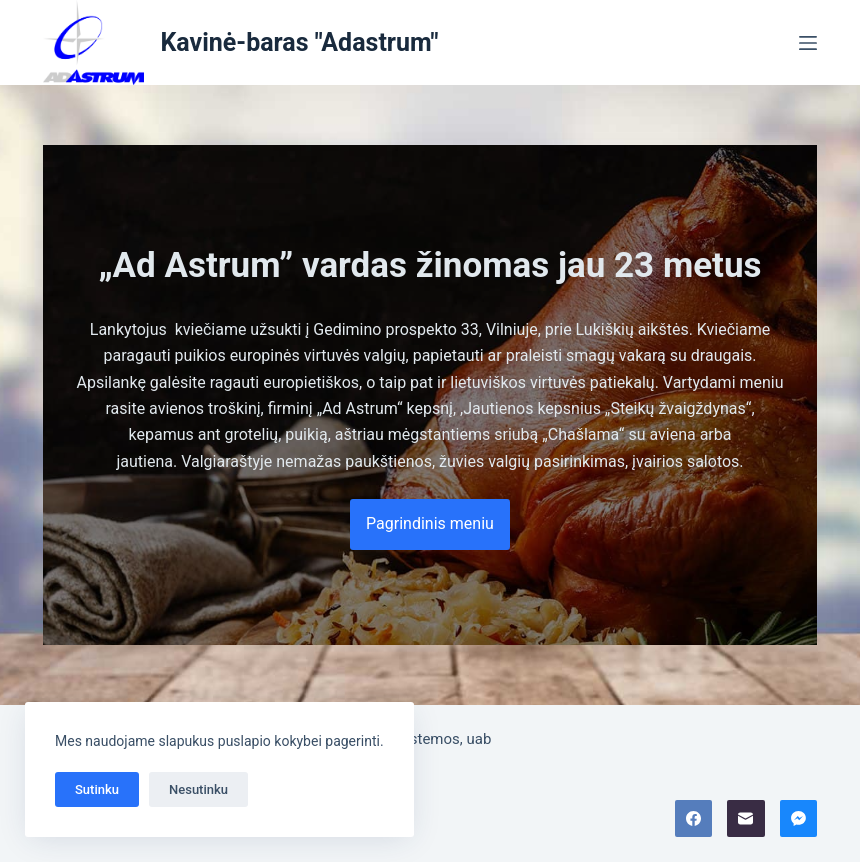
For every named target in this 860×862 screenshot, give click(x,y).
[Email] (746, 819)
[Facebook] (694, 819)
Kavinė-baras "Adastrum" (299, 42)
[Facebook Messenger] (799, 819)
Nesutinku (198, 789)
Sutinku (97, 789)
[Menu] (808, 43)
